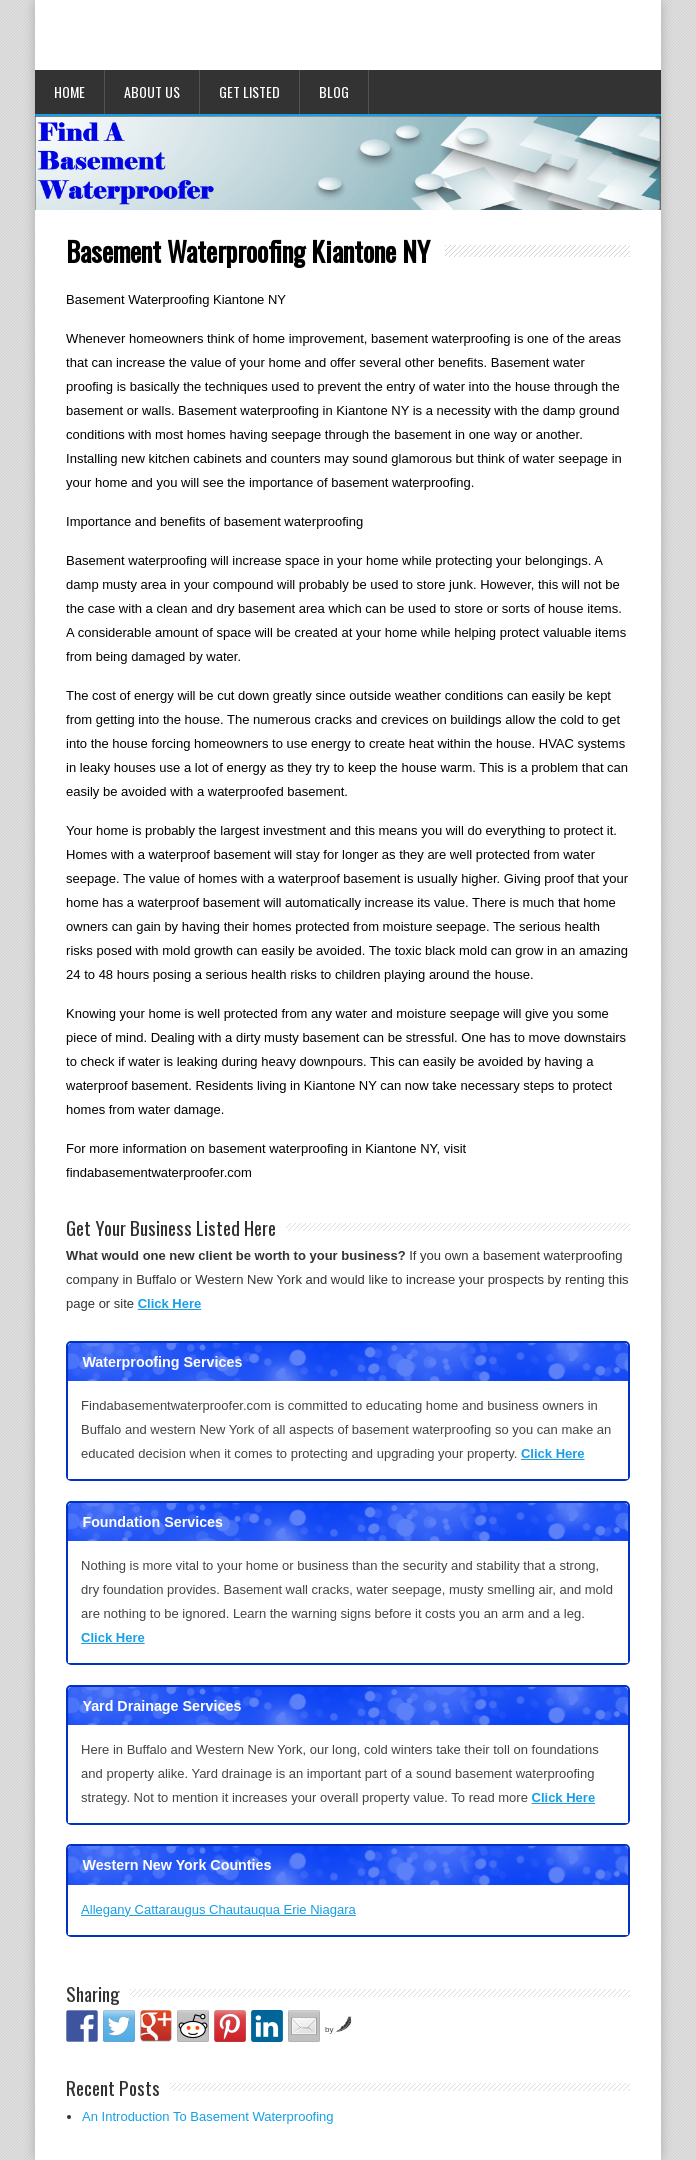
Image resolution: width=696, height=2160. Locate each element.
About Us (152, 91)
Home (69, 91)
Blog (334, 91)
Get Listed (249, 91)
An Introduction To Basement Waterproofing (207, 2116)
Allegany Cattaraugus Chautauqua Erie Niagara (218, 1909)
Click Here (170, 1303)
